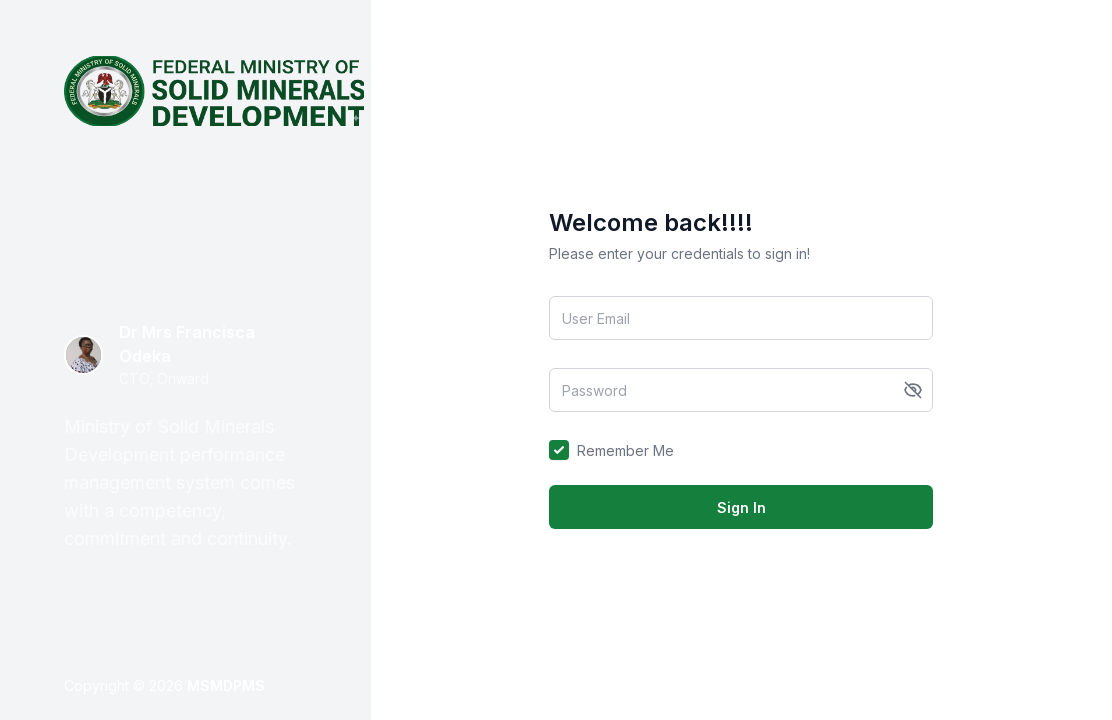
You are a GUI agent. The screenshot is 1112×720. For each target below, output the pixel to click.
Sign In (741, 507)
